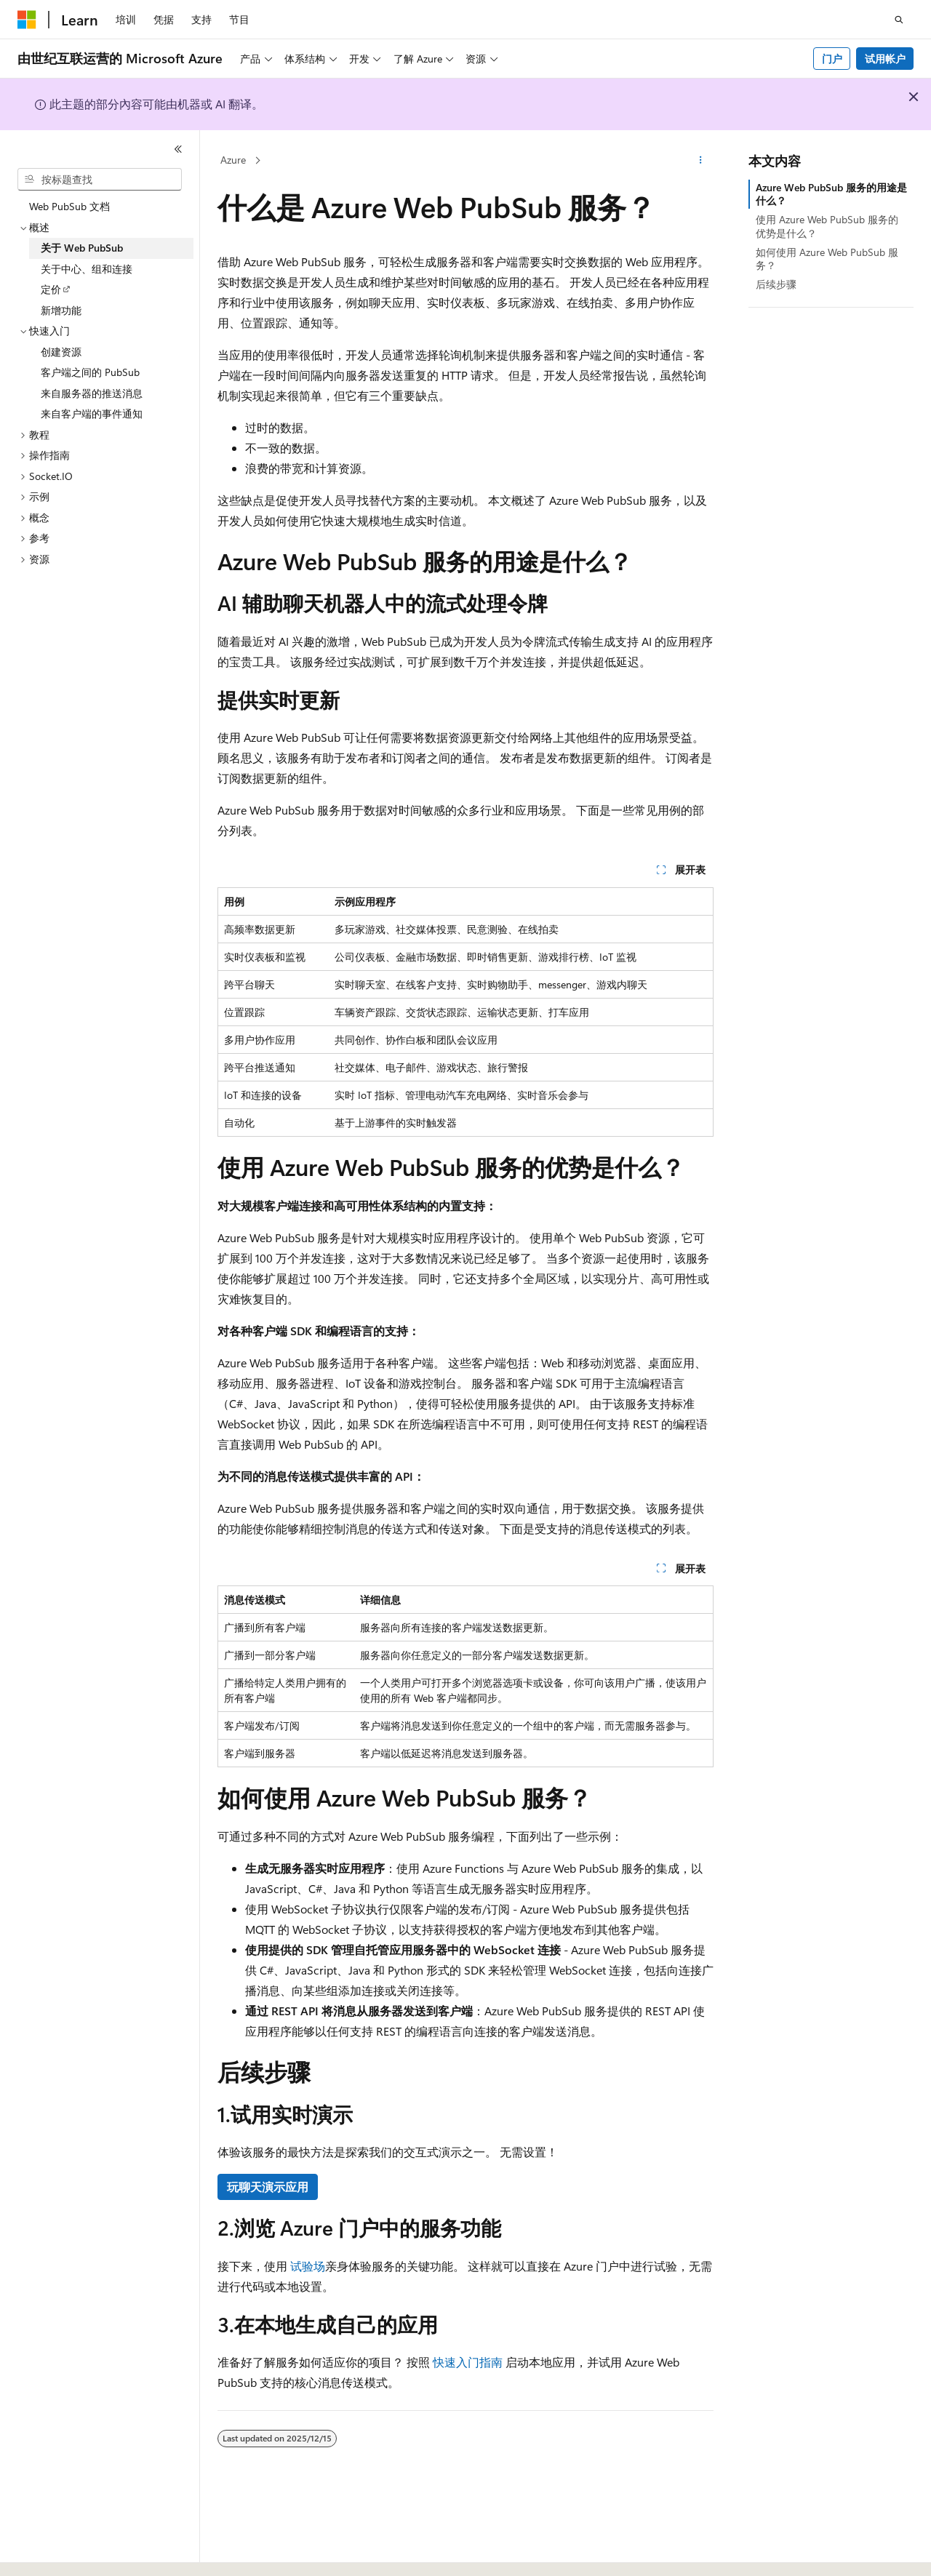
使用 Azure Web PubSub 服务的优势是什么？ (827, 225)
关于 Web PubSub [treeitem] (82, 248)
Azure (233, 160)
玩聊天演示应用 (267, 2186)
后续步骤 (776, 284)
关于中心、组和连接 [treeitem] (86, 269)
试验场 (307, 2265)
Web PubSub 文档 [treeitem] (69, 206)
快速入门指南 (468, 2361)
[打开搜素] (899, 20)
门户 (832, 58)
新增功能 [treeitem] (61, 310)
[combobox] (99, 179)
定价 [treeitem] (51, 289)
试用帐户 (885, 58)
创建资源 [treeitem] (61, 352)
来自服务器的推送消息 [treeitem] (92, 393)
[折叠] (178, 149)
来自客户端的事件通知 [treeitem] (92, 413)
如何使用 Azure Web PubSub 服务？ (827, 258)
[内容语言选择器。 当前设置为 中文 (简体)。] (57, 2552)
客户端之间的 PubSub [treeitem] (90, 372)
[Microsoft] (26, 19)
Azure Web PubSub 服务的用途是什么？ (831, 193)
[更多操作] (701, 160)
